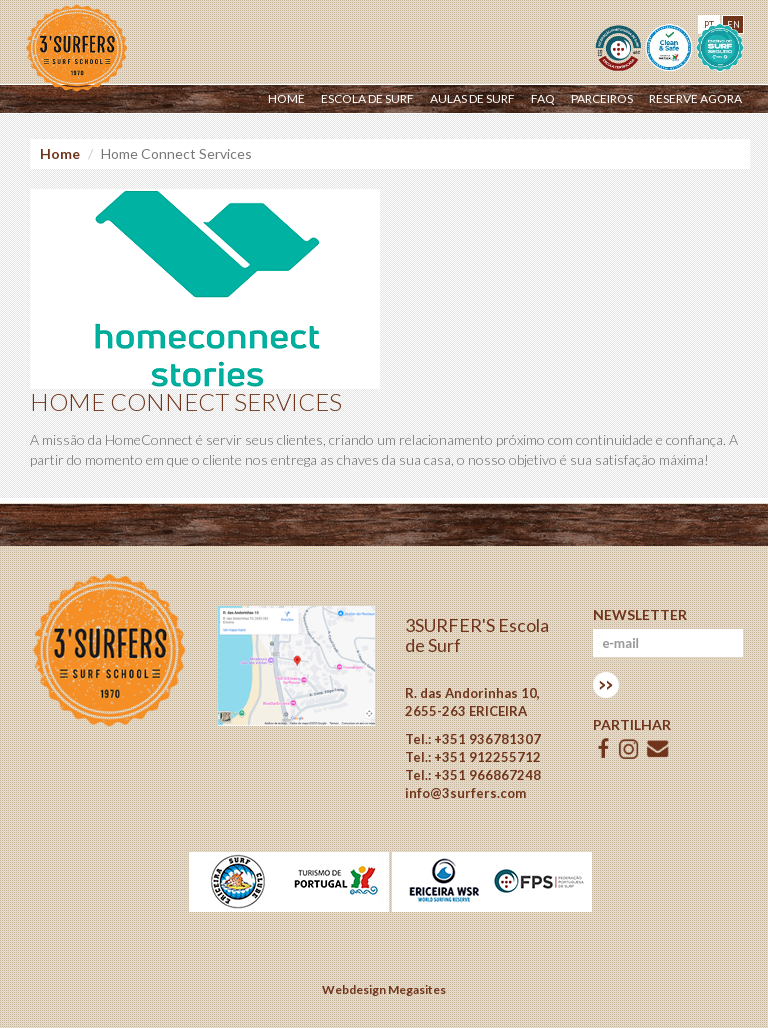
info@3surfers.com (465, 793)
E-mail (658, 749)
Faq (543, 98)
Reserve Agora (695, 98)
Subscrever (606, 685)
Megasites (417, 989)
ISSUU (629, 749)
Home (286, 98)
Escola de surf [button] (367, 98)
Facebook (604, 749)
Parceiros (602, 98)
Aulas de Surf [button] (472, 98)
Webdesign (354, 989)
